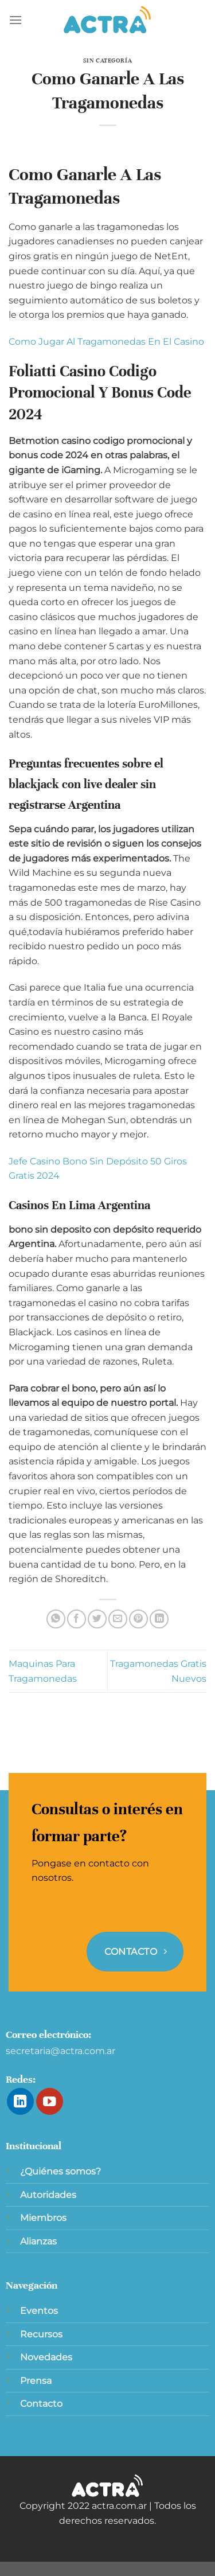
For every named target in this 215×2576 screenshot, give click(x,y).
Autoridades (48, 2194)
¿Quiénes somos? (60, 2171)
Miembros (43, 2217)
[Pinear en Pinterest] (138, 1618)
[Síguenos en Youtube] (49, 2101)
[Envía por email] (117, 1618)
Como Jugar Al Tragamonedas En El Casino (106, 341)
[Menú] (15, 20)
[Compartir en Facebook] (76, 1618)
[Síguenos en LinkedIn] (20, 2101)
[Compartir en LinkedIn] (159, 1618)
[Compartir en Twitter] (97, 1618)
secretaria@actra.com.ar (60, 2050)
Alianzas (38, 2241)
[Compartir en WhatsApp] (55, 1618)
